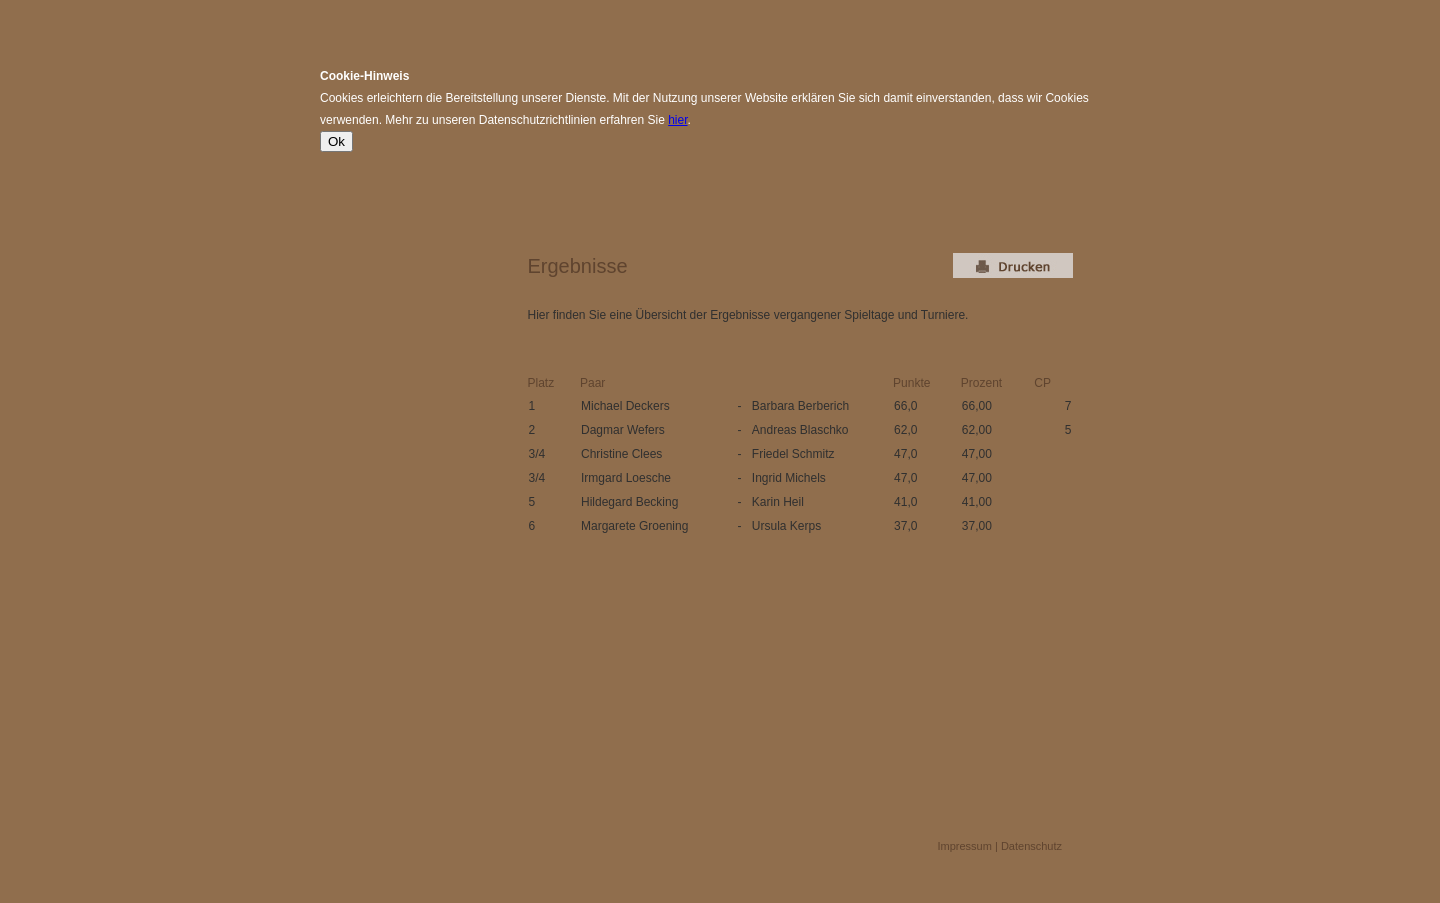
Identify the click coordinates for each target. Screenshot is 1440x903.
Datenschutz (1031, 846)
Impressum (965, 846)
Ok (336, 141)
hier (677, 120)
